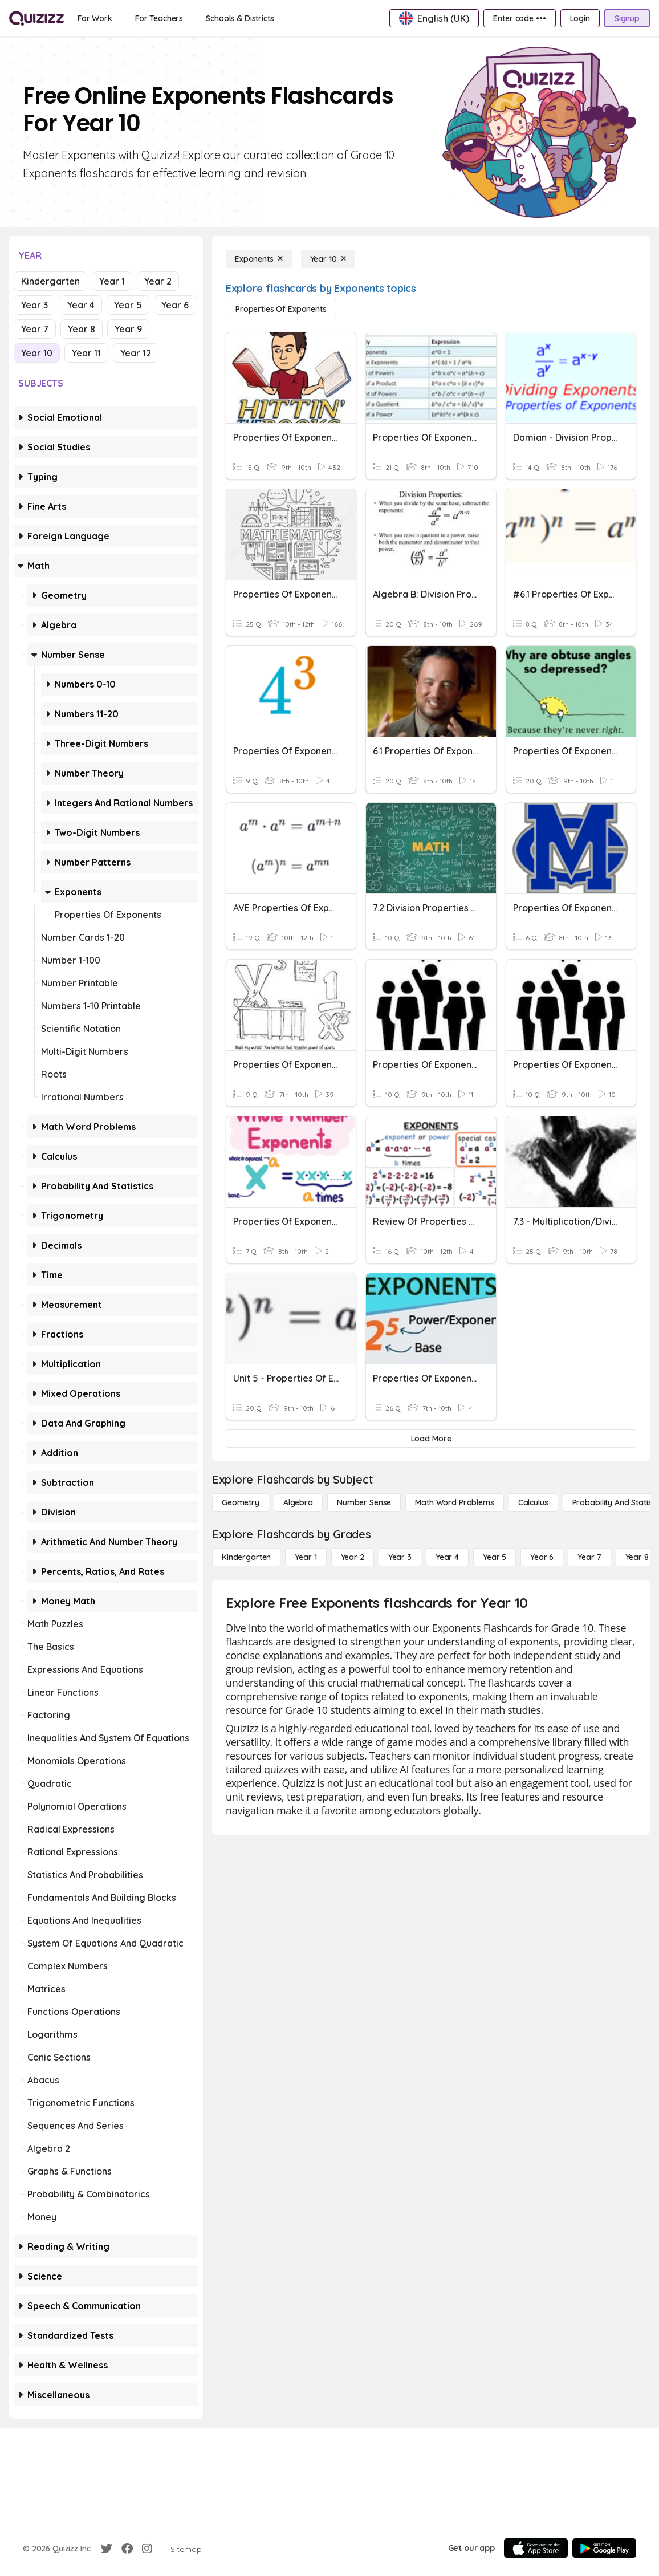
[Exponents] (259, 259)
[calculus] (533, 1502)
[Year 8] (637, 1557)
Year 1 (112, 281)
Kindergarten (50, 281)
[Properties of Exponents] (281, 309)
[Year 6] (541, 1557)
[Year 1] (305, 1557)
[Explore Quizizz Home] (36, 18)
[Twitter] (106, 2549)
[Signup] (627, 18)
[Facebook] (127, 2549)
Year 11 (86, 353)
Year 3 (34, 305)
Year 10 (36, 353)
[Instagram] (147, 2549)
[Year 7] (589, 1557)
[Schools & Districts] (240, 18)
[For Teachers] (159, 18)
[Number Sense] (364, 1502)
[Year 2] (352, 1557)
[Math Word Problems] (454, 1502)
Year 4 (81, 305)
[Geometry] (240, 1502)
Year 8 (81, 329)
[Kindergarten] (246, 1557)
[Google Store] (604, 2548)
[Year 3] (400, 1557)
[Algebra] (298, 1502)
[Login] (580, 18)
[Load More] (431, 1438)
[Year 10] (328, 259)
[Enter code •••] (519, 18)
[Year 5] (494, 1557)
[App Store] (536, 2548)
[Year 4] (447, 1557)
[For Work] (94, 18)
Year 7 (34, 329)
